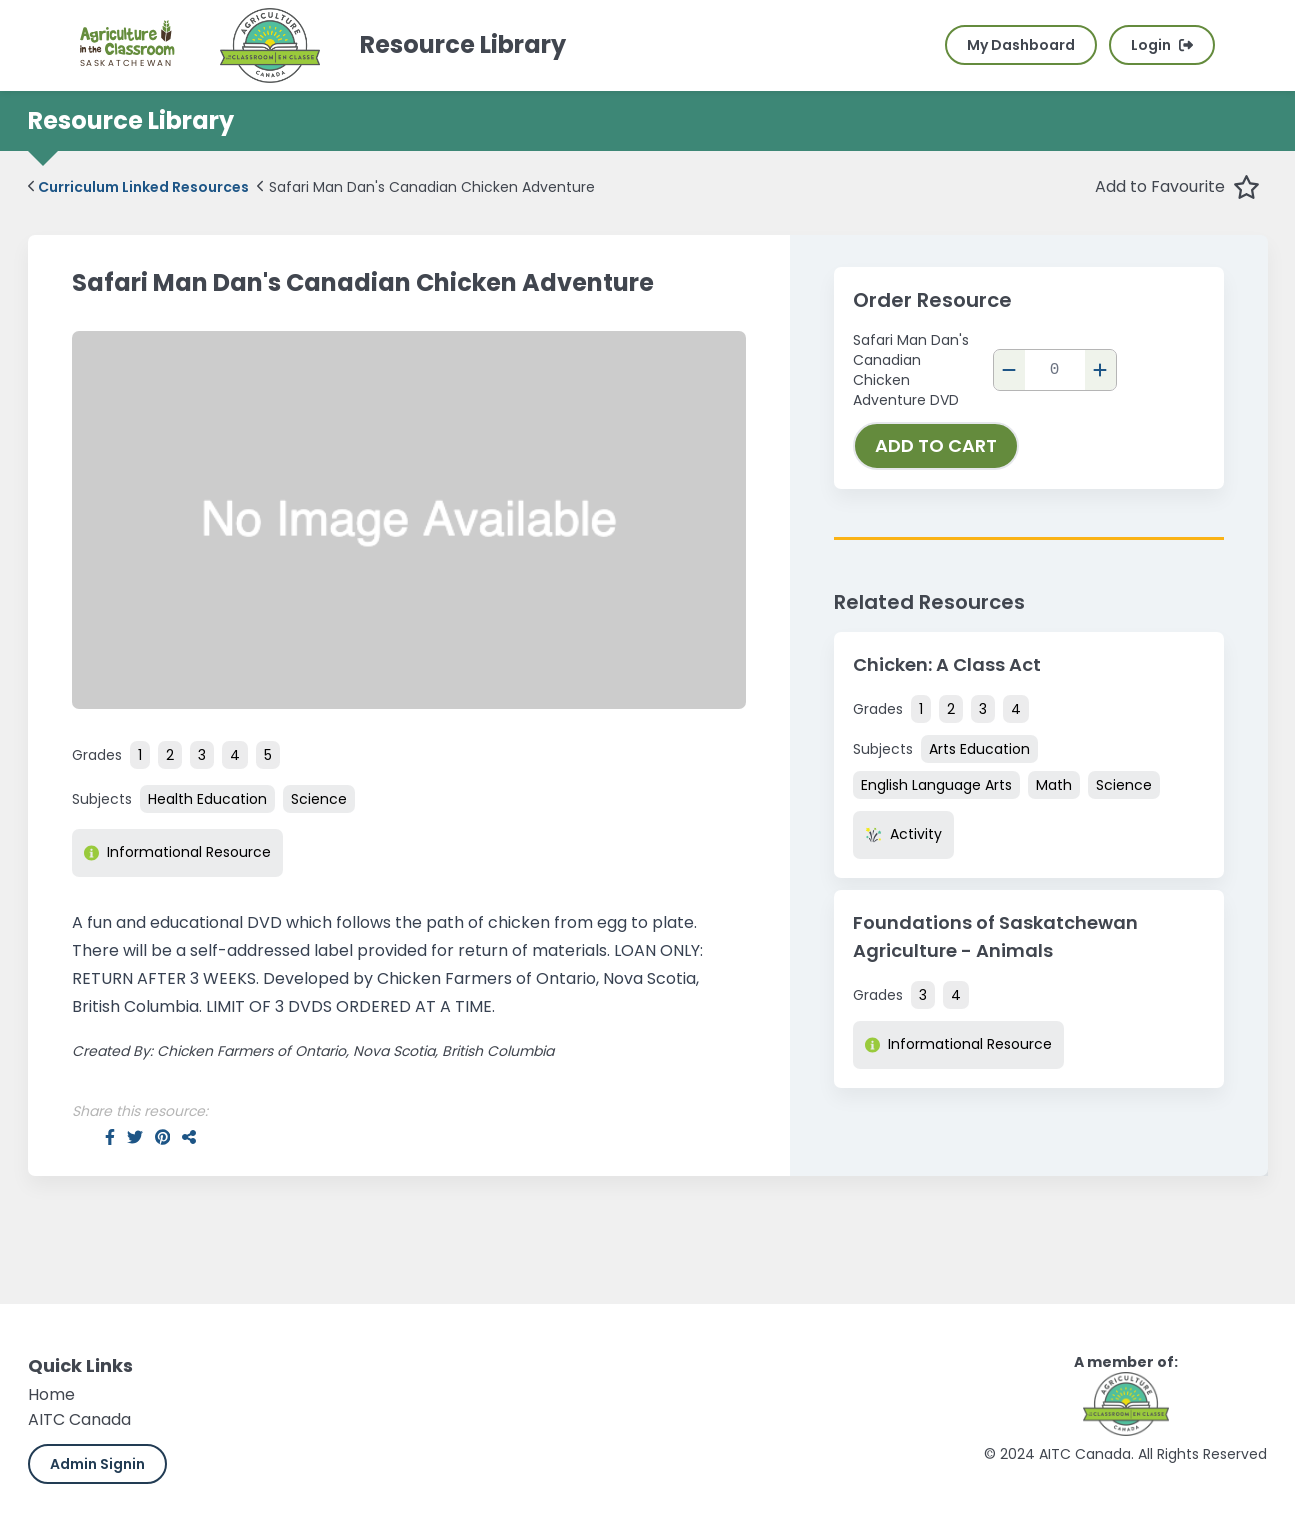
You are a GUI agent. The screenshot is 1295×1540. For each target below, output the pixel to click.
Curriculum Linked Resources (139, 187)
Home (51, 1394)
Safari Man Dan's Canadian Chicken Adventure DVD (911, 370)
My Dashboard (1021, 45)
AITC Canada (79, 1419)
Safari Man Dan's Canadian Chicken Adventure (426, 187)
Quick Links (80, 1365)
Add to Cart (936, 445)
